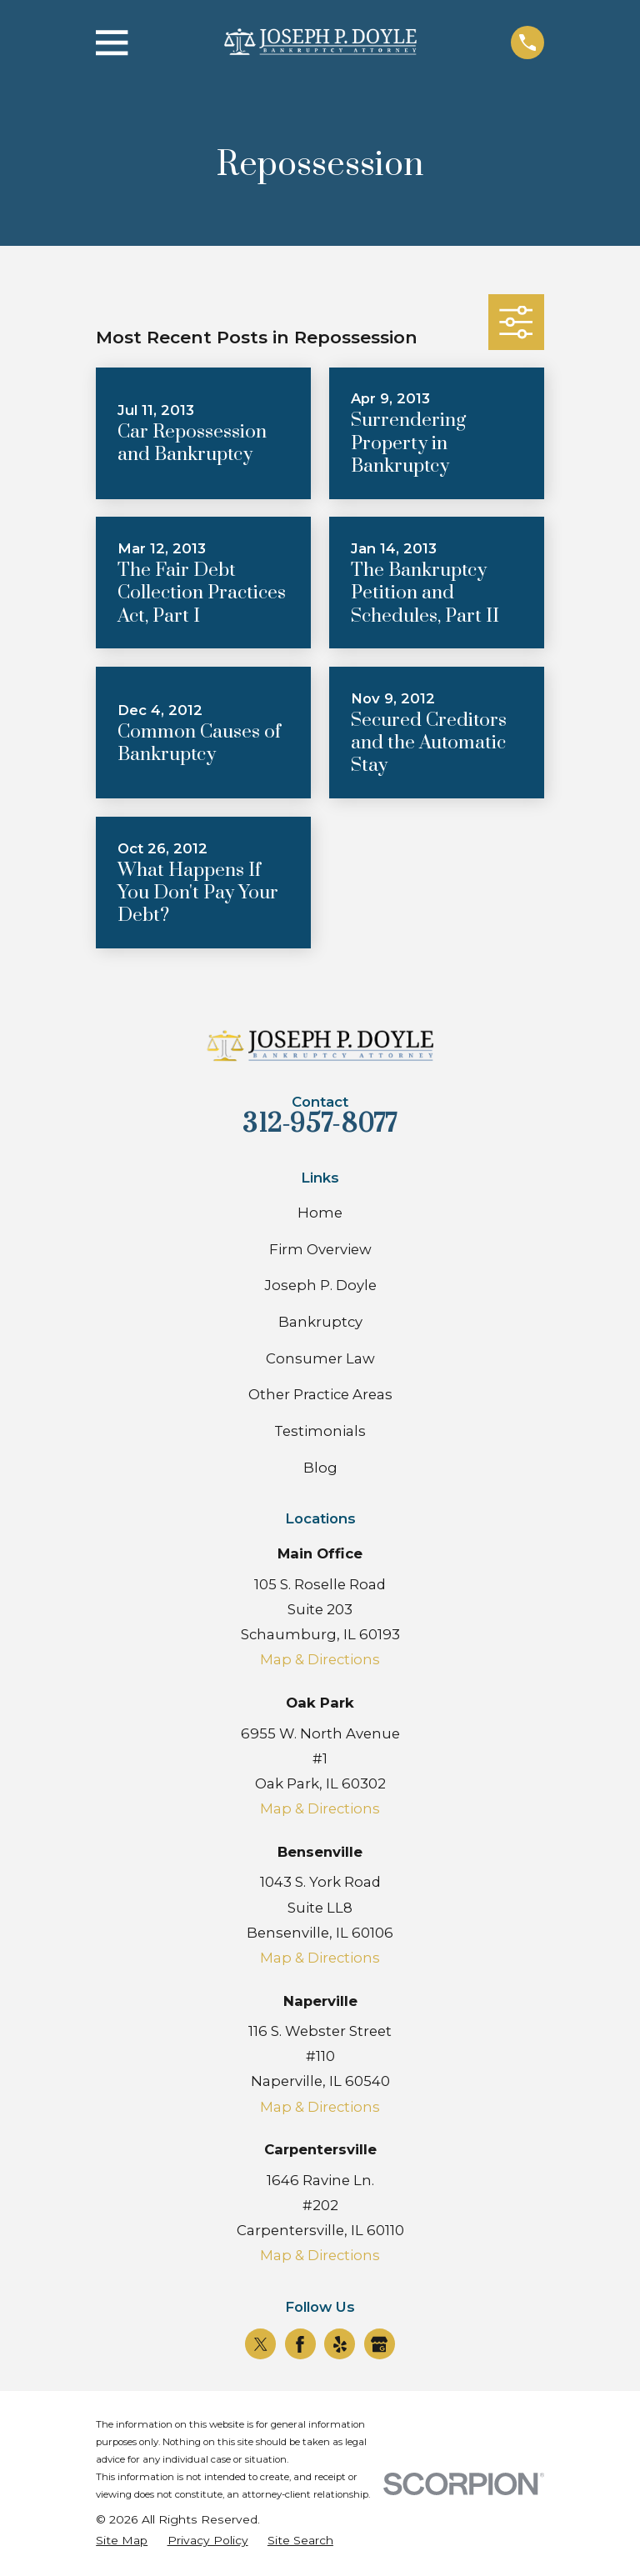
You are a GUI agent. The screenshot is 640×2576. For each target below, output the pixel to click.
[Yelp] (340, 2344)
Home (320, 1212)
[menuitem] (122, 2540)
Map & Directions (320, 1659)
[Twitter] (260, 2344)
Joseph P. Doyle (320, 1285)
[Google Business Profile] (379, 2344)
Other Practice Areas (320, 1394)
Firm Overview (320, 1249)
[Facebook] (300, 2344)
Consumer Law (320, 1358)
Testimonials (320, 1431)
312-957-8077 (319, 1124)
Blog (320, 1467)
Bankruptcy (320, 1321)
